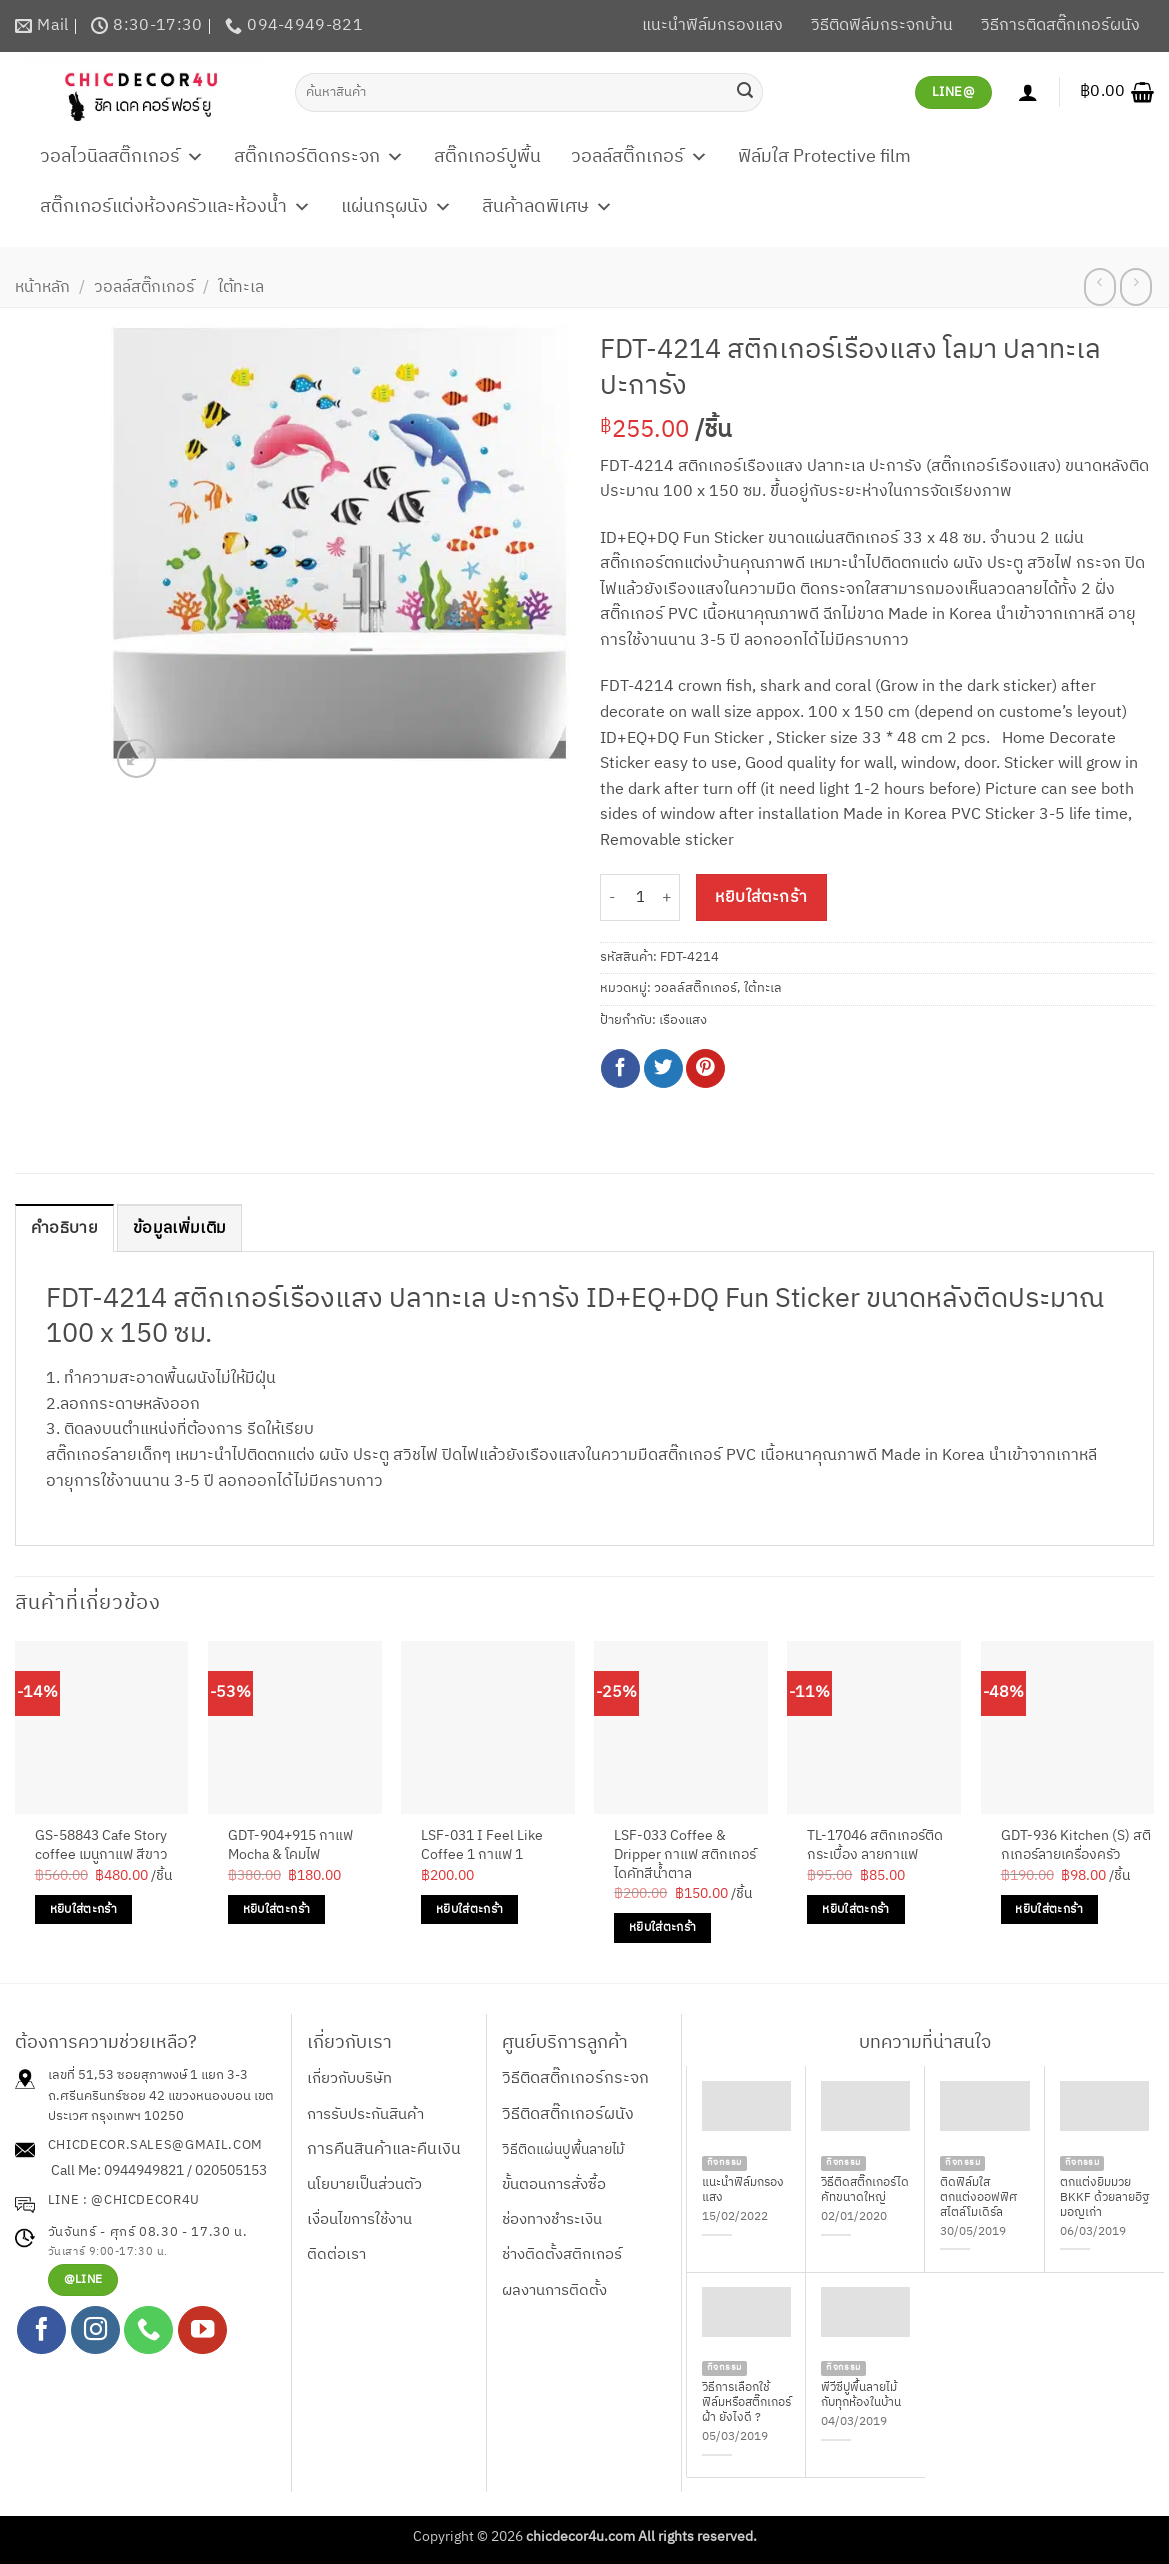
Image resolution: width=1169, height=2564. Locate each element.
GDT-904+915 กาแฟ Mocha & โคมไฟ (290, 1845)
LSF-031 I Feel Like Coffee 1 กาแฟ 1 (482, 1845)
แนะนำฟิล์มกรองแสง (712, 25)
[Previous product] (1135, 287)
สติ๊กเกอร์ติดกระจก (319, 157)
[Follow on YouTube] (202, 2330)
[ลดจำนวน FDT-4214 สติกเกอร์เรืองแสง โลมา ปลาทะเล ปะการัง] (612, 897)
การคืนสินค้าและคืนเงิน (384, 2149)
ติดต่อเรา (336, 2254)
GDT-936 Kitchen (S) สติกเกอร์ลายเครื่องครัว (1076, 1845)
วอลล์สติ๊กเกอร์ (639, 157)
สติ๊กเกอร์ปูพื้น (487, 157)
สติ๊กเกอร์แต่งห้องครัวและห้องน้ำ (175, 207)
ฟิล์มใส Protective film (824, 157)
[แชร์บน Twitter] (663, 1068)
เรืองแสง (683, 1020)
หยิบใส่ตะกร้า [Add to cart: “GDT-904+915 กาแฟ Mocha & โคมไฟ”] (276, 1909)
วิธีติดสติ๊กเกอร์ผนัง (568, 2114)
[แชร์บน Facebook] (620, 1068)
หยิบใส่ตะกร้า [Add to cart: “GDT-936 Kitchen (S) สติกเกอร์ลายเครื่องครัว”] (1048, 1909)
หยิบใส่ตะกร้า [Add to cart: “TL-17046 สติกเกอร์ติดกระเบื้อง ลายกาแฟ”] (855, 1909)
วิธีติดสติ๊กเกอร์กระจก (575, 2078)
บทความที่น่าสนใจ (925, 2043)
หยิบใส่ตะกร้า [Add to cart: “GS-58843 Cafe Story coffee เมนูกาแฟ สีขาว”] (83, 1909)
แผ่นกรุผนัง (396, 207)
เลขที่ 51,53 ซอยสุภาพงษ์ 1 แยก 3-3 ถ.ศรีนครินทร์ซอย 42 (148, 2085)
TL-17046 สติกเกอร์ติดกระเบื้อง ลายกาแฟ (875, 1845)
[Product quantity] (640, 897)
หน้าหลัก (42, 287)
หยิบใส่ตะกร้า (761, 897)
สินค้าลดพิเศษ (547, 207)
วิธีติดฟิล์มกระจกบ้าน (882, 25)
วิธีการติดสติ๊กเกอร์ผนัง (1060, 25)
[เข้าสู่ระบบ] (1028, 92)
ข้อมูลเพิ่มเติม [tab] (179, 1228)
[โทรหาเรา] (148, 2330)
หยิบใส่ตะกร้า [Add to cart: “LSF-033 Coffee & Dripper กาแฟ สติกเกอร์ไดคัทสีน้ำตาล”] (662, 1927)
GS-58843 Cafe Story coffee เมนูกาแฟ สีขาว (101, 1845)
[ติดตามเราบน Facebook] (41, 2330)
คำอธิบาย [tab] (64, 1228)
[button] (1117, 92)
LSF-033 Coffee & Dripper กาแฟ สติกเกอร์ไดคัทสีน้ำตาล (685, 1855)
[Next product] (1099, 287)
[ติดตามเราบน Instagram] (95, 2330)
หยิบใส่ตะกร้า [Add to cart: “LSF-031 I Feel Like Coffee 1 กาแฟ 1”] (469, 1909)
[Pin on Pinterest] (705, 1068)
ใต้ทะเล (241, 287)
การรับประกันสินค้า (365, 2114)
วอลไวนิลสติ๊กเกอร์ (122, 157)
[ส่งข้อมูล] (745, 92)
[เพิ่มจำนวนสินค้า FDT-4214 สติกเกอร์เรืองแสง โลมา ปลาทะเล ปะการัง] (668, 897)
